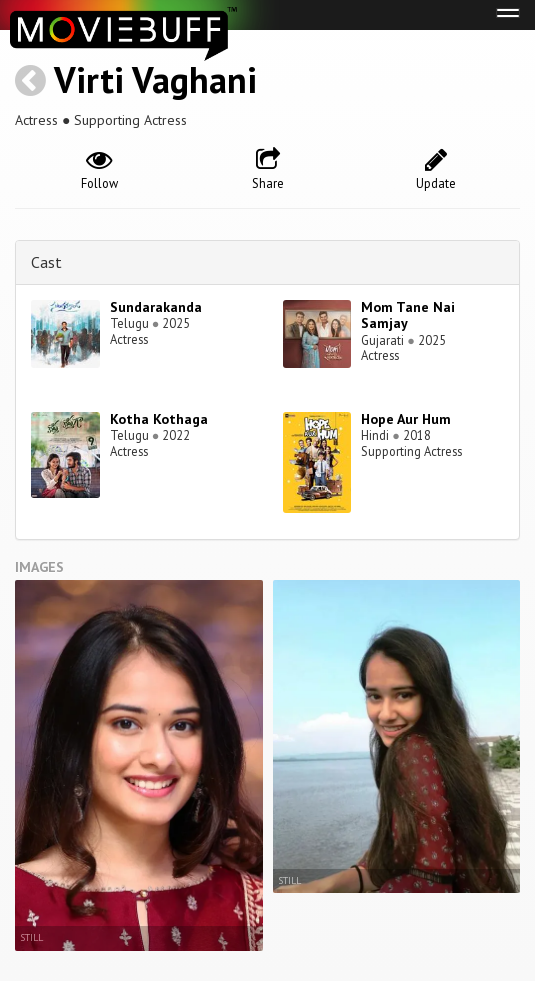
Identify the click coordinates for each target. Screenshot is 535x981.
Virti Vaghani (155, 79)
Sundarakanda (156, 307)
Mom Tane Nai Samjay (408, 315)
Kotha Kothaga (159, 419)
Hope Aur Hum (406, 419)
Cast (46, 262)
